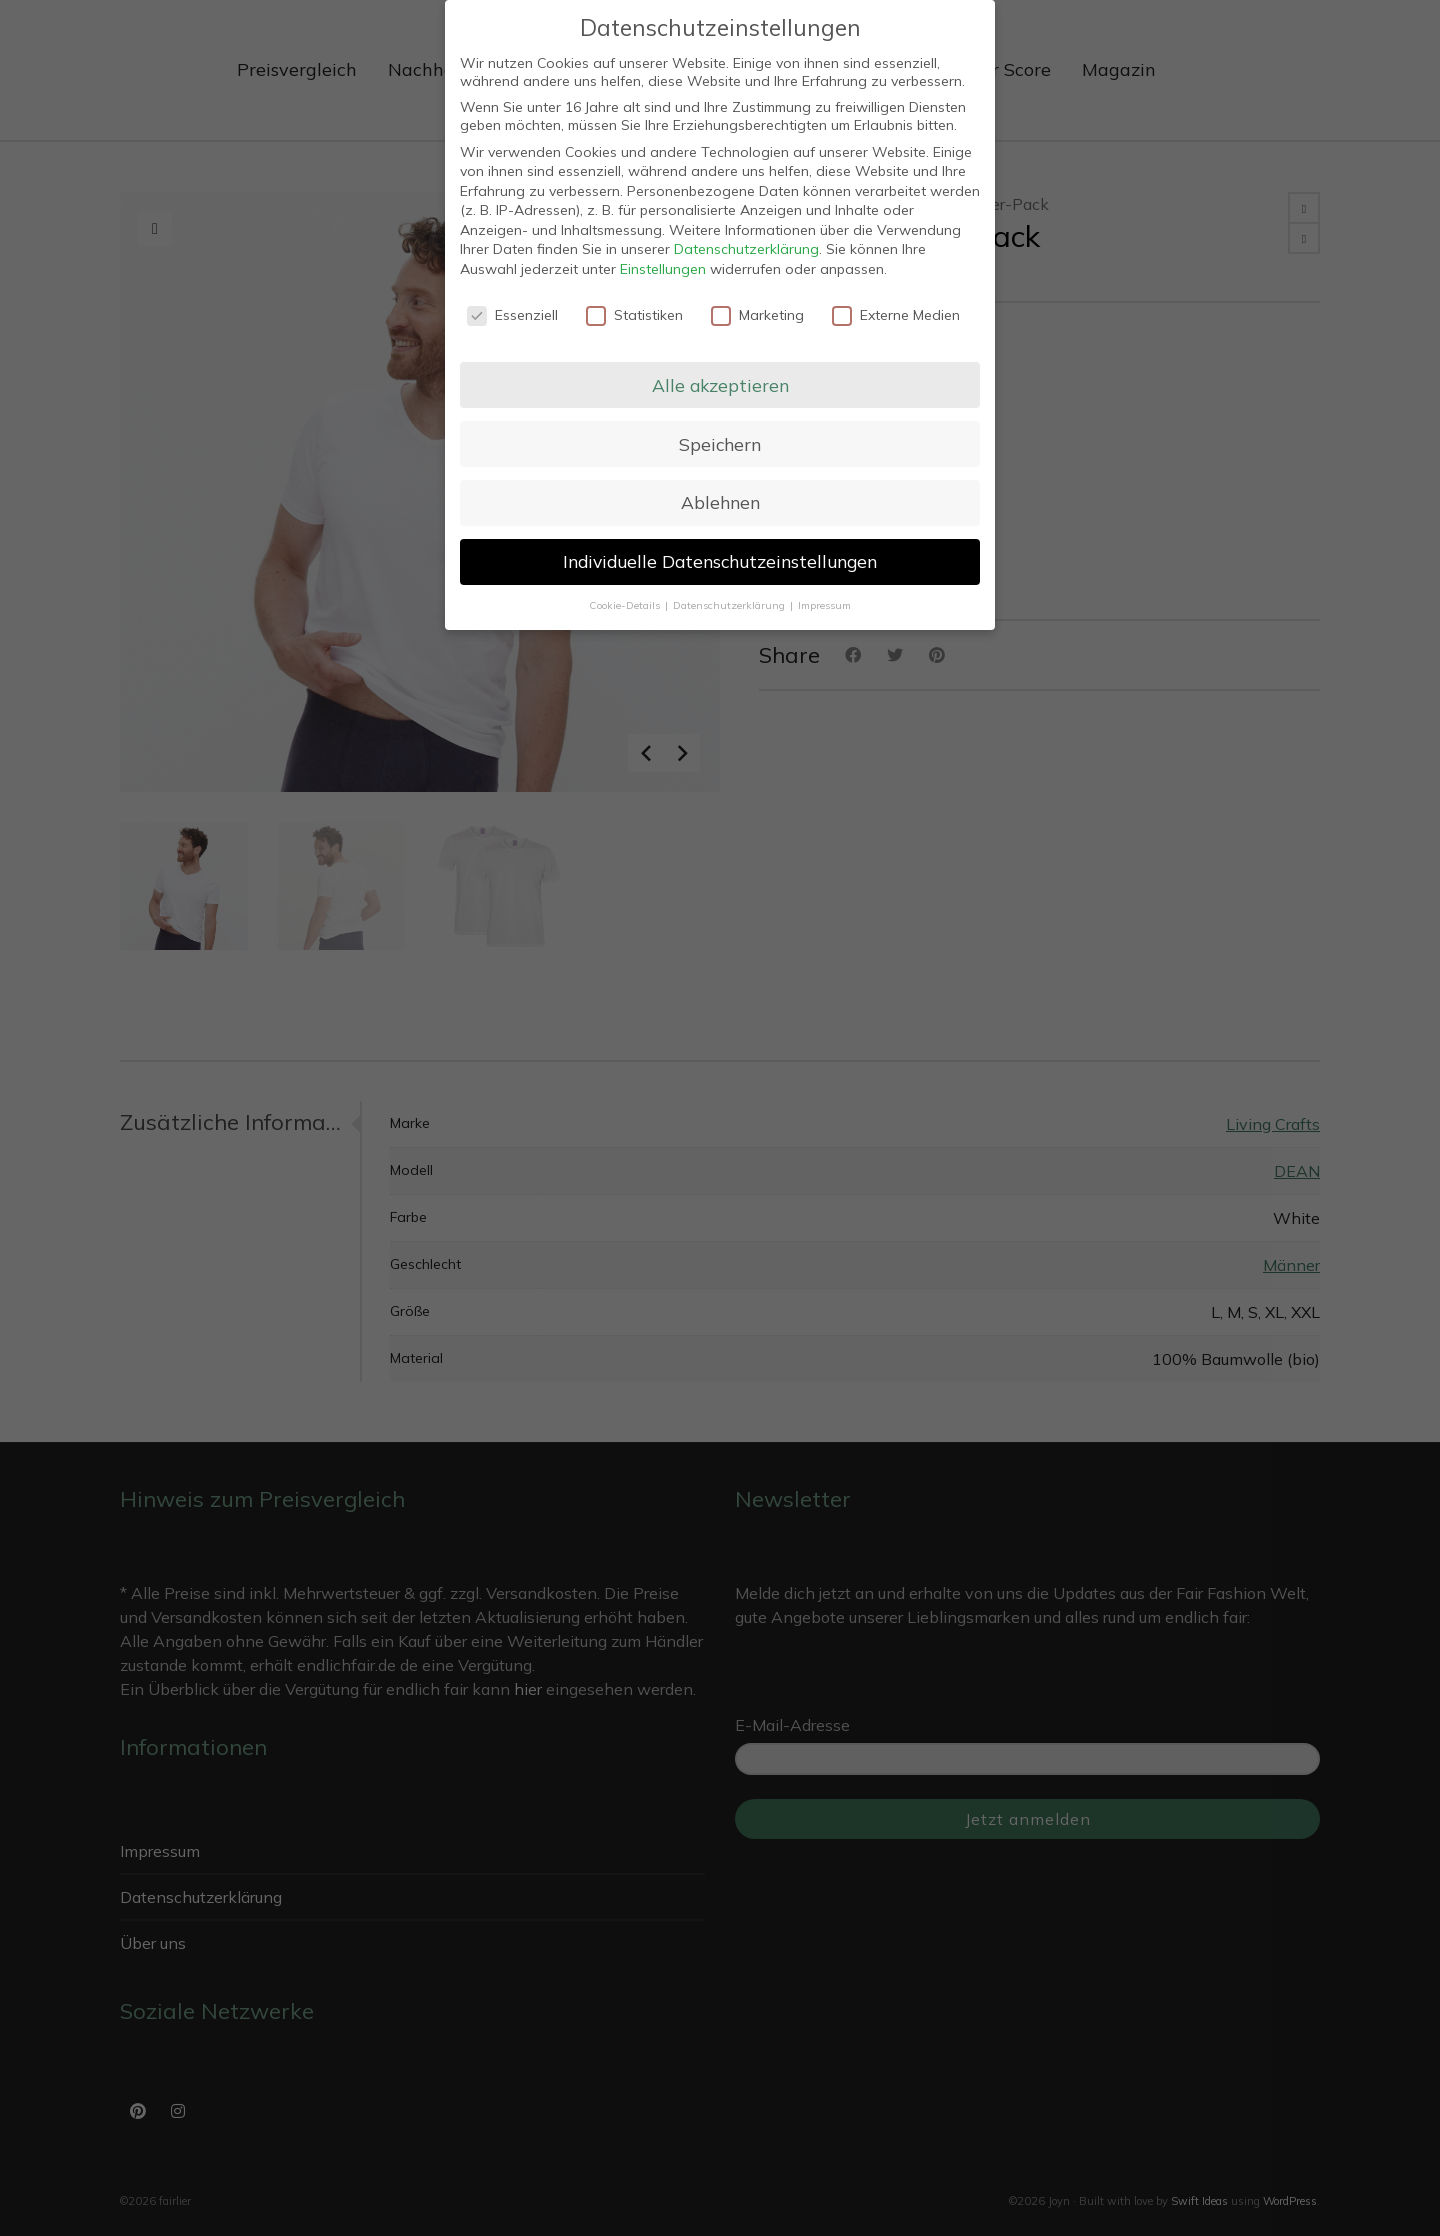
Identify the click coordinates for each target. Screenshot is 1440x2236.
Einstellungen (663, 269)
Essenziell (512, 315)
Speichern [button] (720, 444)
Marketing (757, 315)
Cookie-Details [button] (626, 605)
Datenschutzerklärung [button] (730, 605)
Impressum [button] (824, 605)
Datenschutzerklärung (746, 249)
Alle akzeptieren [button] (720, 385)
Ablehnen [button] (720, 502)
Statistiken (634, 315)
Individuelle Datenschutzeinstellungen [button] (720, 561)
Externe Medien (896, 315)
